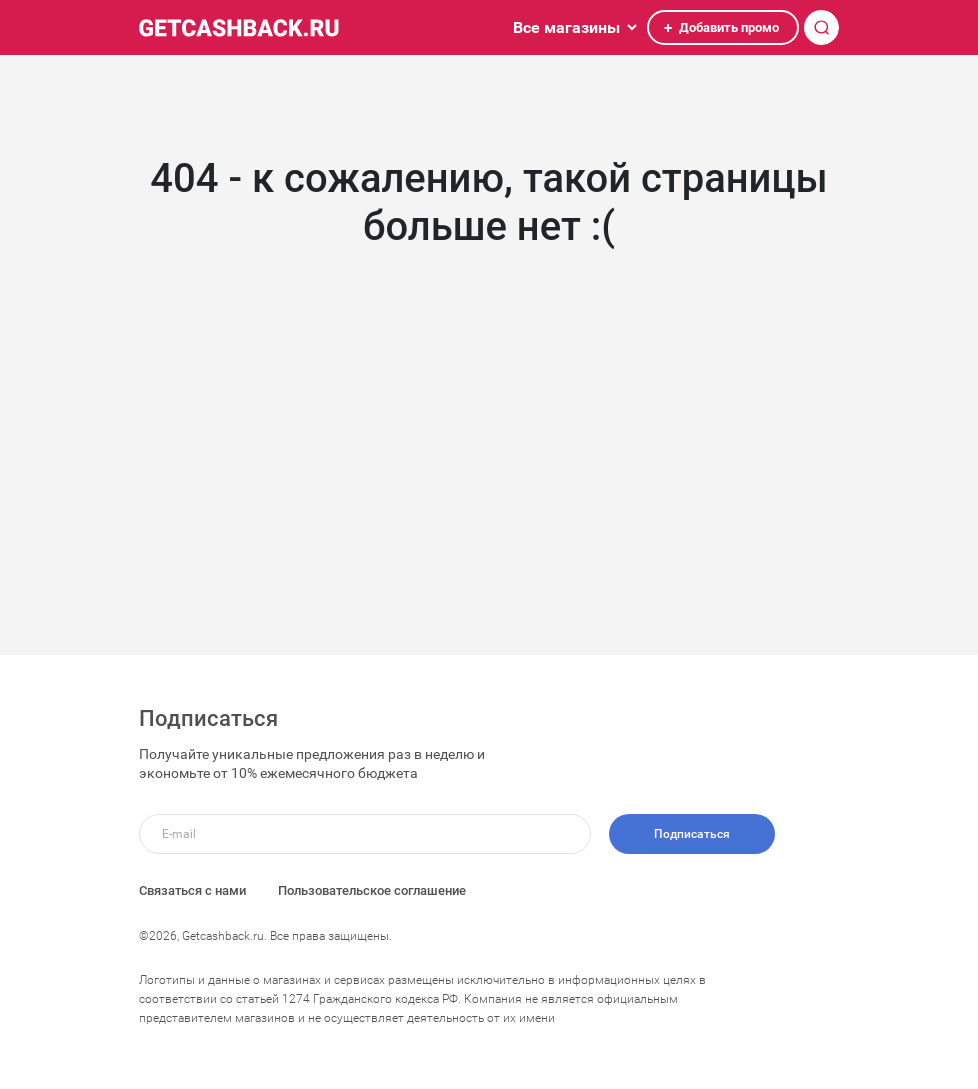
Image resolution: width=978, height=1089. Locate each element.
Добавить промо (720, 28)
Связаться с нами (192, 890)
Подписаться (692, 834)
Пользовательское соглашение (372, 890)
